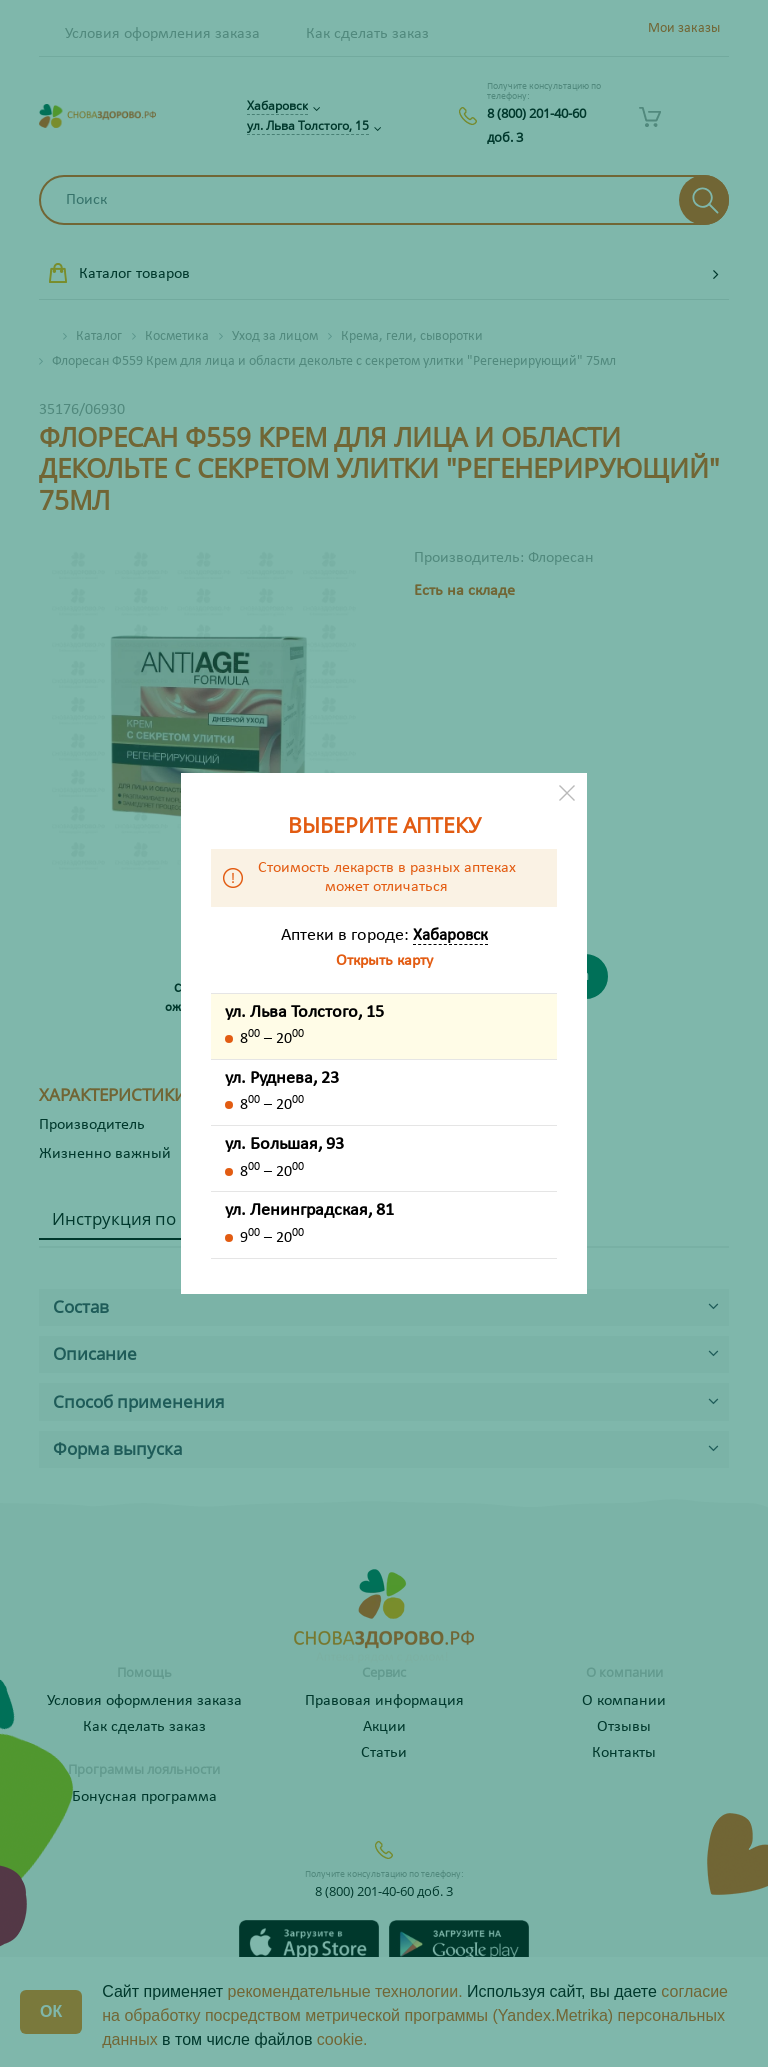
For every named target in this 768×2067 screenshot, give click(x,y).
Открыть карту (384, 961)
